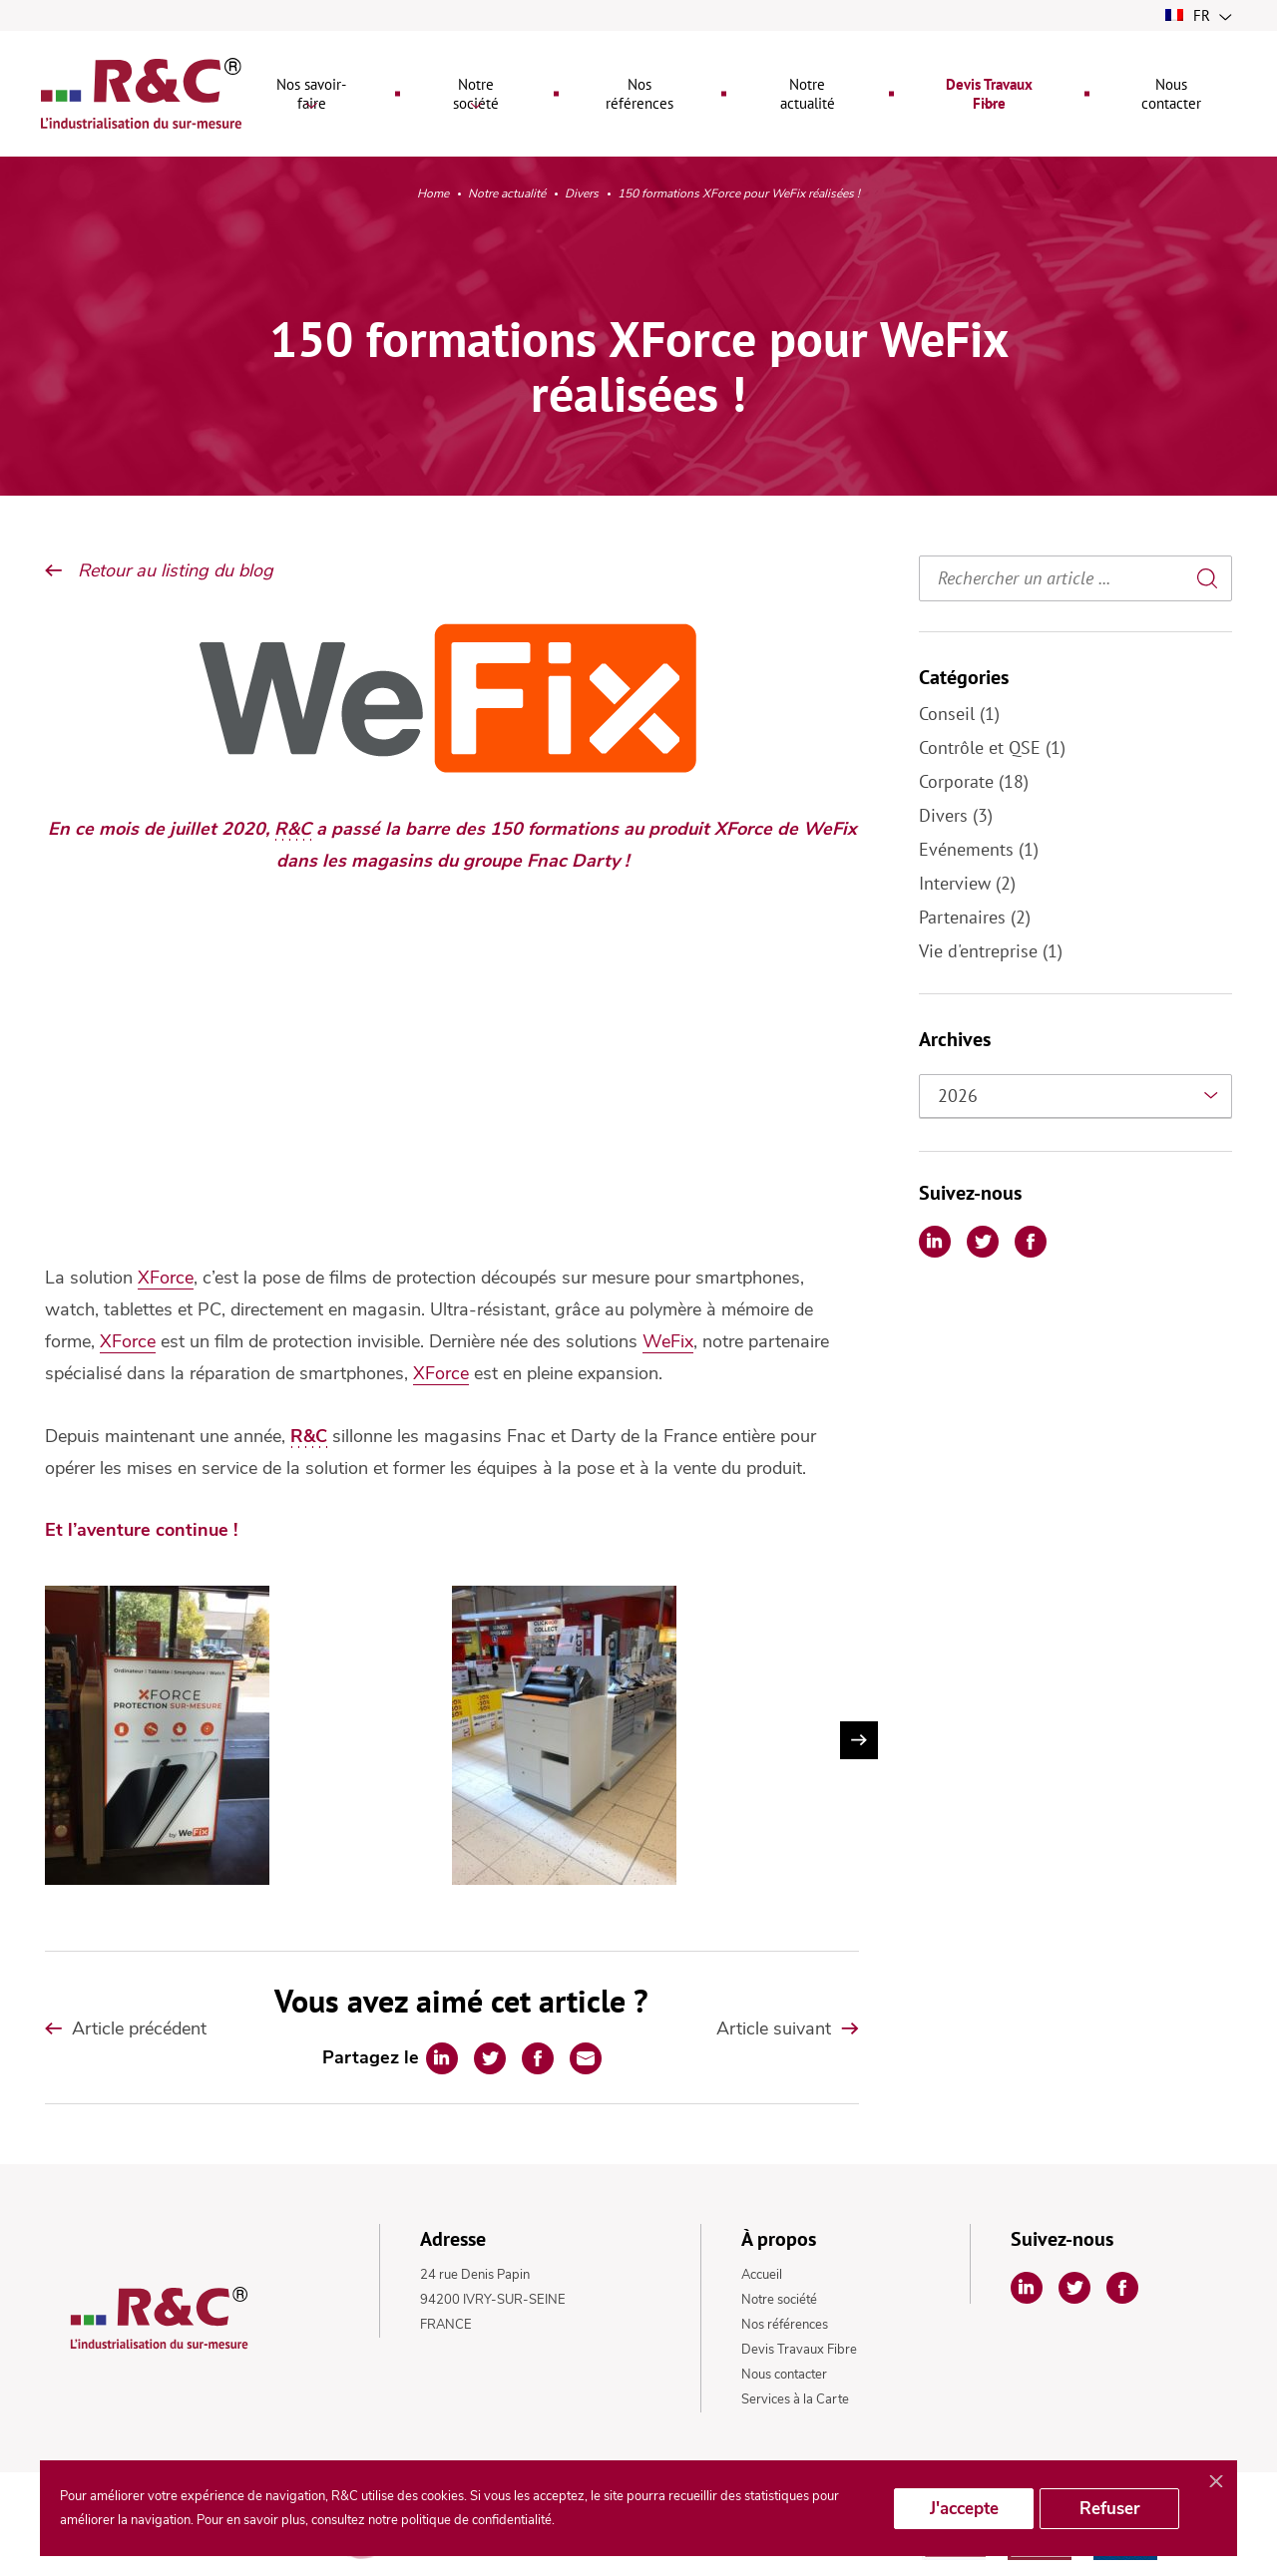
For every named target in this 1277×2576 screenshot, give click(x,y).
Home (433, 193)
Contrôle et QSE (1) (992, 747)
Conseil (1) (959, 713)
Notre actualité (507, 193)
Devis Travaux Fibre (799, 2350)
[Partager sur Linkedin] (442, 2058)
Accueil (761, 2275)
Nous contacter (784, 2375)
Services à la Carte (795, 2399)
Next (859, 1740)
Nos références (784, 2325)
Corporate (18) (974, 781)
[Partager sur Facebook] (538, 2058)
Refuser (1109, 2508)
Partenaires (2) (975, 917)
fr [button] (1198, 15)
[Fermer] (1216, 2482)
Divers (582, 194)
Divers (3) (956, 815)
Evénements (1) (979, 849)
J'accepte (964, 2508)
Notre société (779, 2300)
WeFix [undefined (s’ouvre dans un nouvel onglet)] (667, 1341)
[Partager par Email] (586, 2058)
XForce (128, 1341)
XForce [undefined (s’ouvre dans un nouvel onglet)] (166, 1277)
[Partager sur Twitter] (490, 2058)
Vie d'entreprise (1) (991, 950)
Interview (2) (967, 883)
